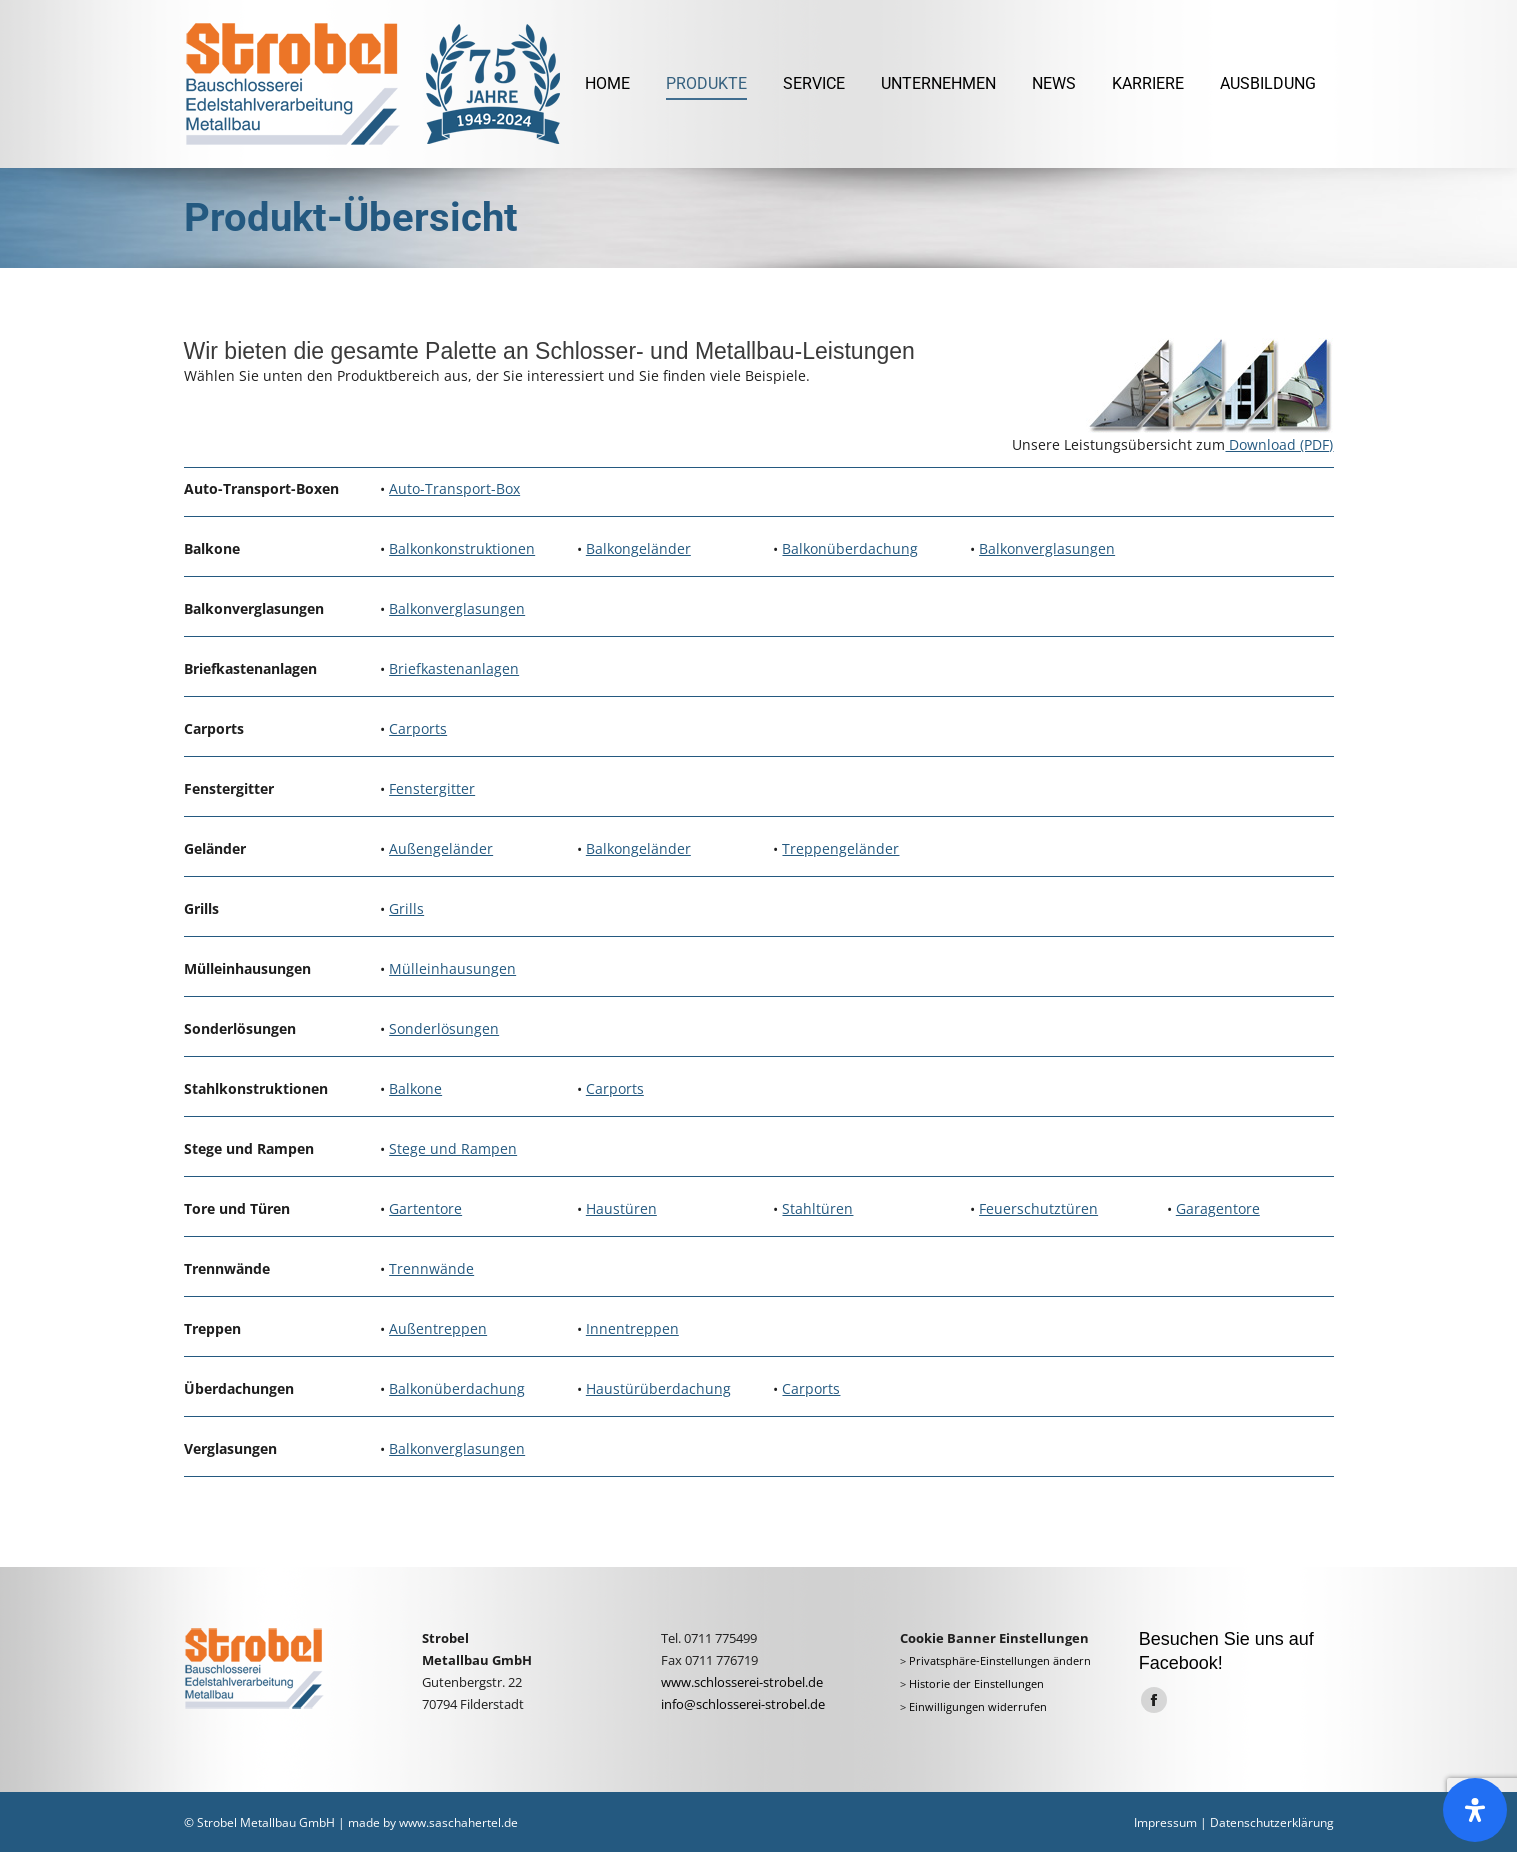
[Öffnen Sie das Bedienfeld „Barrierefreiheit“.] (1475, 1810)
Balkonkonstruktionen (462, 548)
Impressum (1165, 1822)
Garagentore (1218, 1208)
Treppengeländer (840, 848)
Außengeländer (441, 848)
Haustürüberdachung (658, 1388)
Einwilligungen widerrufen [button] (978, 1707)
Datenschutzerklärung (1272, 1822)
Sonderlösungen (444, 1028)
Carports (418, 728)
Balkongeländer (638, 548)
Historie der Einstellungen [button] (976, 1684)
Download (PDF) (1279, 444)
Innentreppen (632, 1328)
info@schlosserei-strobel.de (743, 1704)
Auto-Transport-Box (454, 488)
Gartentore (425, 1208)
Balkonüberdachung (850, 548)
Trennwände (431, 1268)
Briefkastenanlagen (454, 668)
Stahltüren (817, 1208)
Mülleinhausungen (452, 968)
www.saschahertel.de (458, 1822)
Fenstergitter (432, 788)
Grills (406, 908)
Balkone (415, 1088)
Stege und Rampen (453, 1148)
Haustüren (621, 1208)
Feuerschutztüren (1038, 1208)
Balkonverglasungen (1047, 548)
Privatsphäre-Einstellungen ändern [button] (1000, 1661)
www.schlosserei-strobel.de (742, 1682)
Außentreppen (438, 1328)
